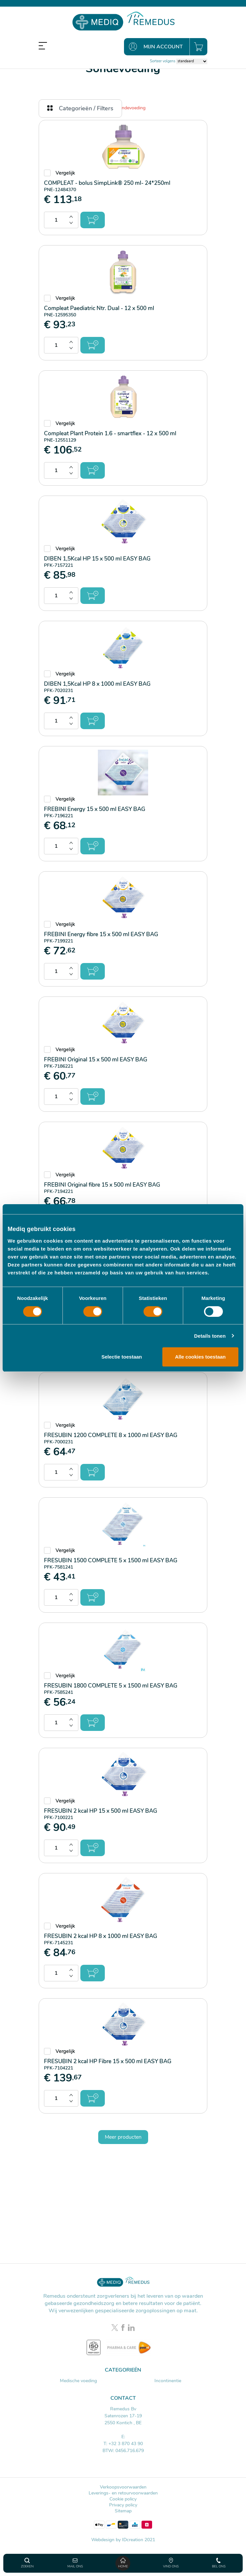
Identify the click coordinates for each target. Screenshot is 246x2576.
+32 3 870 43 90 (125, 2444)
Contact (123, 2398)
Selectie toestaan (122, 1357)
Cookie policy (123, 2499)
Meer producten (123, 2137)
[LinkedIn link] (131, 2328)
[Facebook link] (124, 2328)
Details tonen (210, 1336)
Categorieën (123, 2370)
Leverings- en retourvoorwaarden (123, 2493)
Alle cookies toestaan (200, 1357)
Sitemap (123, 2511)
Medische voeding (78, 2381)
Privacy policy (123, 2505)
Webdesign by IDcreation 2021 (123, 2540)
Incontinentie (167, 2381)
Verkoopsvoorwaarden (123, 2487)
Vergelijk (65, 173)
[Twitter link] (115, 2328)
